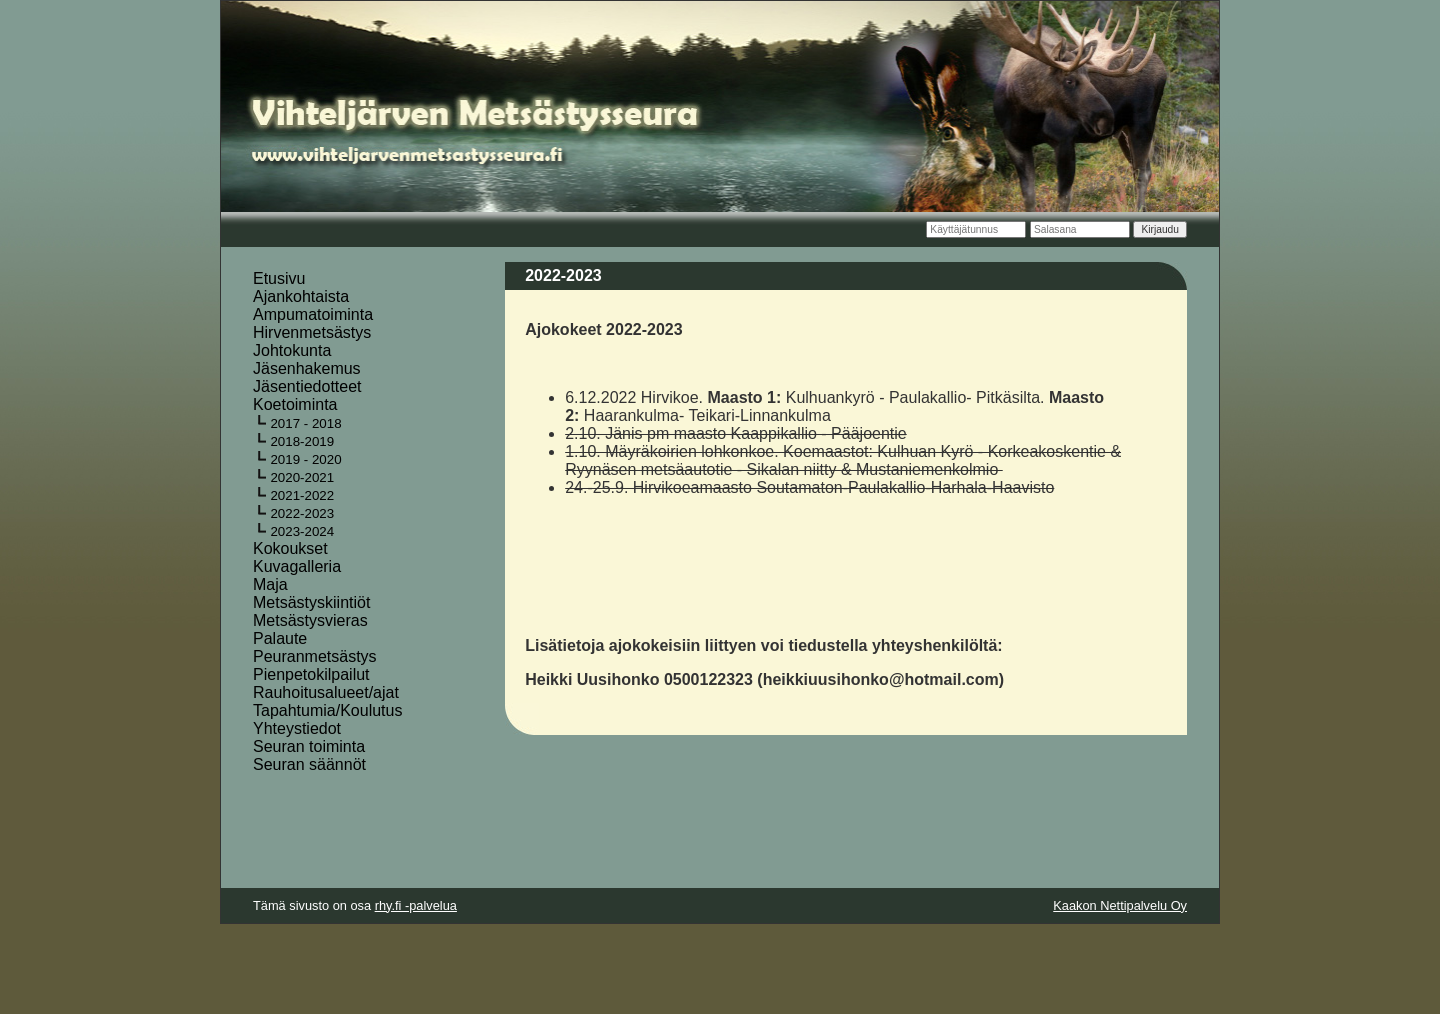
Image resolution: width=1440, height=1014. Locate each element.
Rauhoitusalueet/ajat (326, 692)
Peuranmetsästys (315, 656)
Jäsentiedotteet (307, 386)
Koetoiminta (295, 404)
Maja (270, 584)
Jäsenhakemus (307, 368)
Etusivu (279, 278)
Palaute (280, 638)
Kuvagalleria (297, 566)
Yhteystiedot (297, 728)
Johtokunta (292, 350)
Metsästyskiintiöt (311, 602)
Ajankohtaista (301, 296)
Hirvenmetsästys (312, 332)
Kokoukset (290, 548)
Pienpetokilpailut (311, 674)
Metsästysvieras (310, 620)
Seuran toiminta (309, 746)
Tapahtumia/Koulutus (327, 710)
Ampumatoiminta (313, 314)
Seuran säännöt (309, 764)
